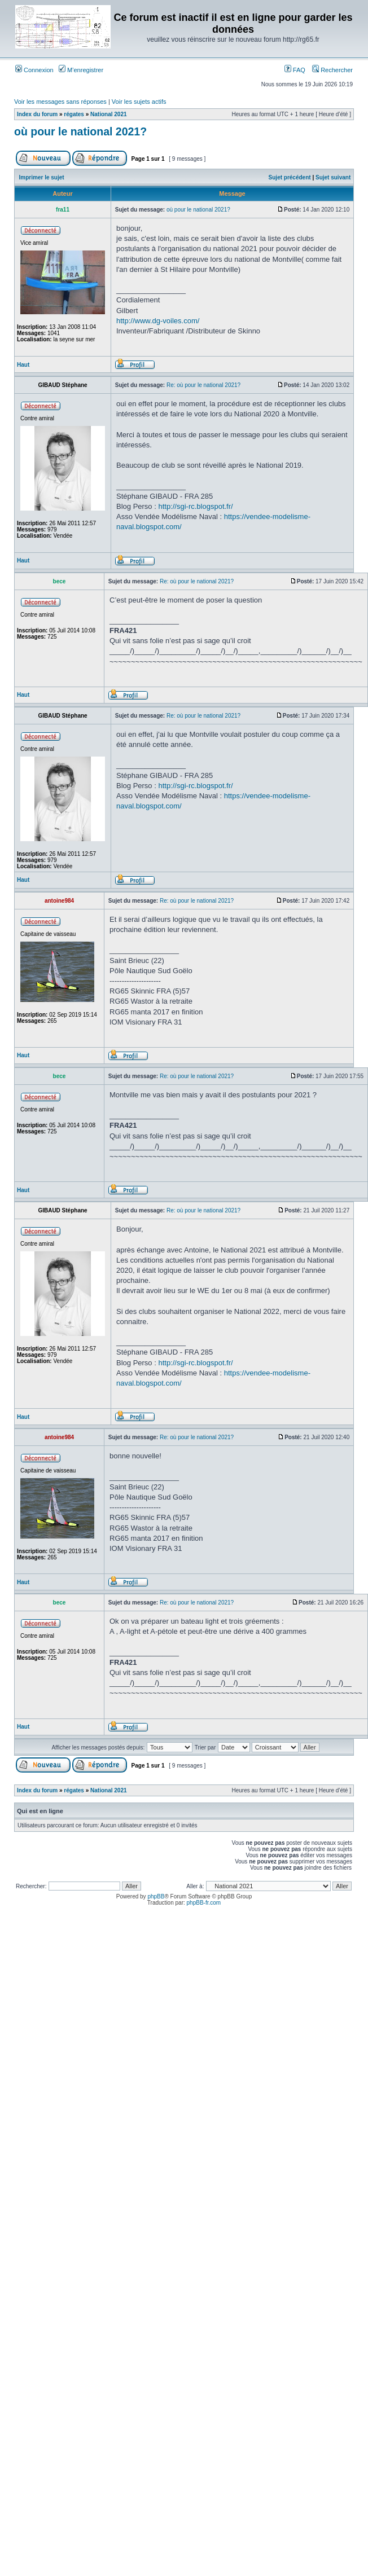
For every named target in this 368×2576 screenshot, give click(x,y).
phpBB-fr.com (204, 1903)
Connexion (34, 70)
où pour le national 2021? (80, 131)
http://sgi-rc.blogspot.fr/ (195, 506)
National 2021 (108, 114)
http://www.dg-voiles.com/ (157, 320)
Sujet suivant (333, 177)
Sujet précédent (290, 177)
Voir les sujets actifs (139, 101)
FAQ (294, 70)
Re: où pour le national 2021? (203, 385)
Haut (23, 365)
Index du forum (37, 114)
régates (74, 114)
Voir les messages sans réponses (60, 101)
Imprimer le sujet (41, 177)
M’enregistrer (81, 70)
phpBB (155, 1896)
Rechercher (332, 70)
